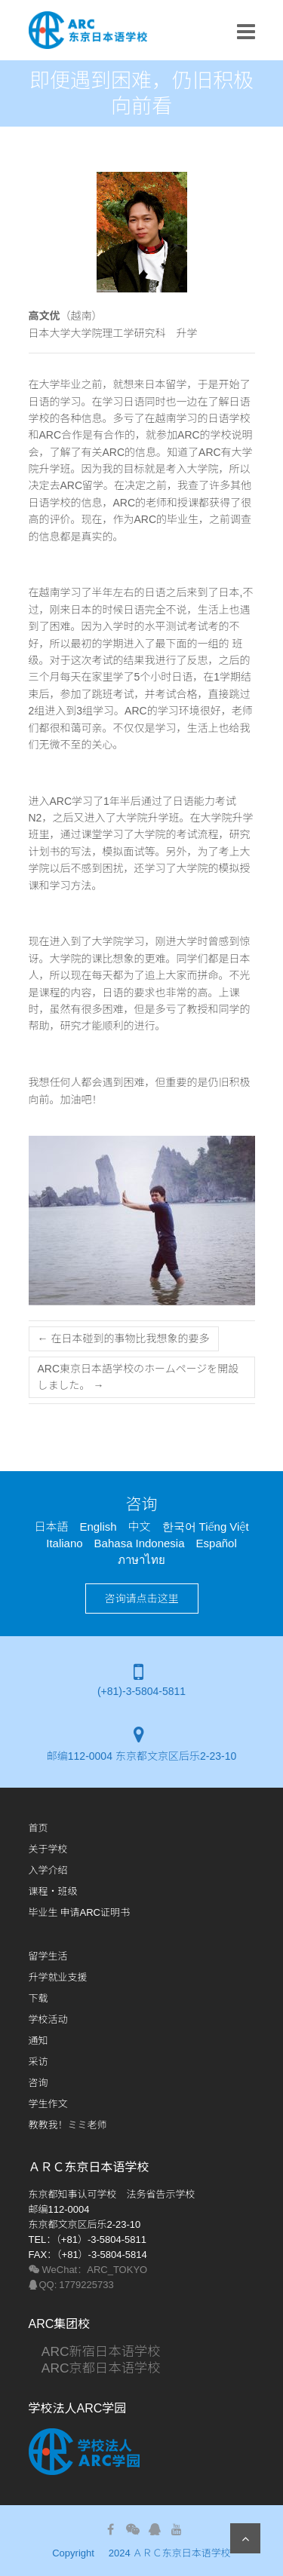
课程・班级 (53, 1891)
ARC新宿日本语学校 (95, 2351)
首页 (38, 1828)
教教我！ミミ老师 (68, 2125)
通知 (38, 2040)
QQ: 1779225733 (71, 2285)
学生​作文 (48, 2104)
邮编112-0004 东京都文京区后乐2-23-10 (141, 1756)
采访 (38, 2062)
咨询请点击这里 (142, 1598)
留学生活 (48, 1956)
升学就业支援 (58, 1977)
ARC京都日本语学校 (95, 2367)
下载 (38, 1998)
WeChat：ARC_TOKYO (88, 2270)
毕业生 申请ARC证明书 (79, 1912)
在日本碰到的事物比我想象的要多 (124, 1338)
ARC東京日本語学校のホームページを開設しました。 (138, 1376)
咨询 (38, 2083)
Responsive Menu (246, 31)
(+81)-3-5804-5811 (141, 1691)
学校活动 (48, 2019)
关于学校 (48, 1849)
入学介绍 (48, 1870)
